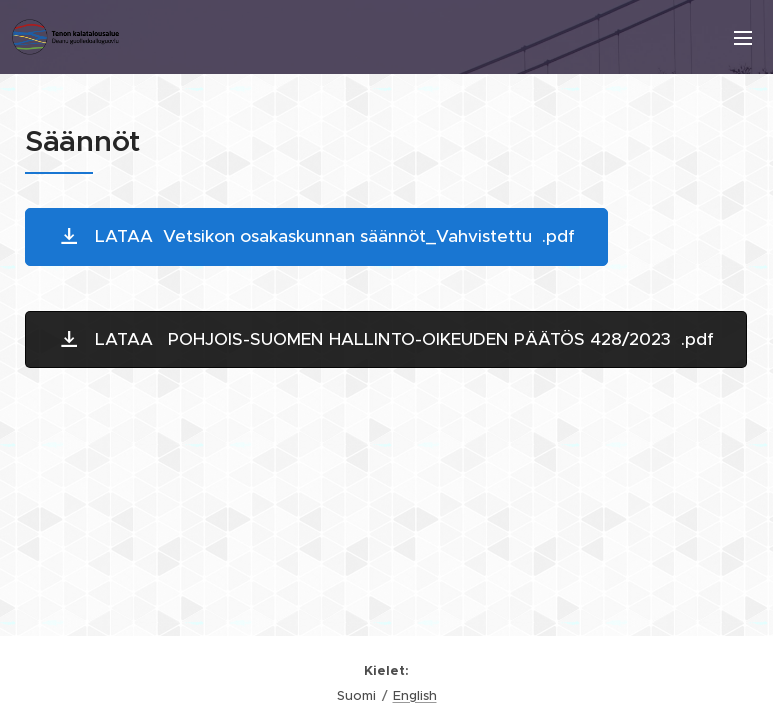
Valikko (743, 38)
